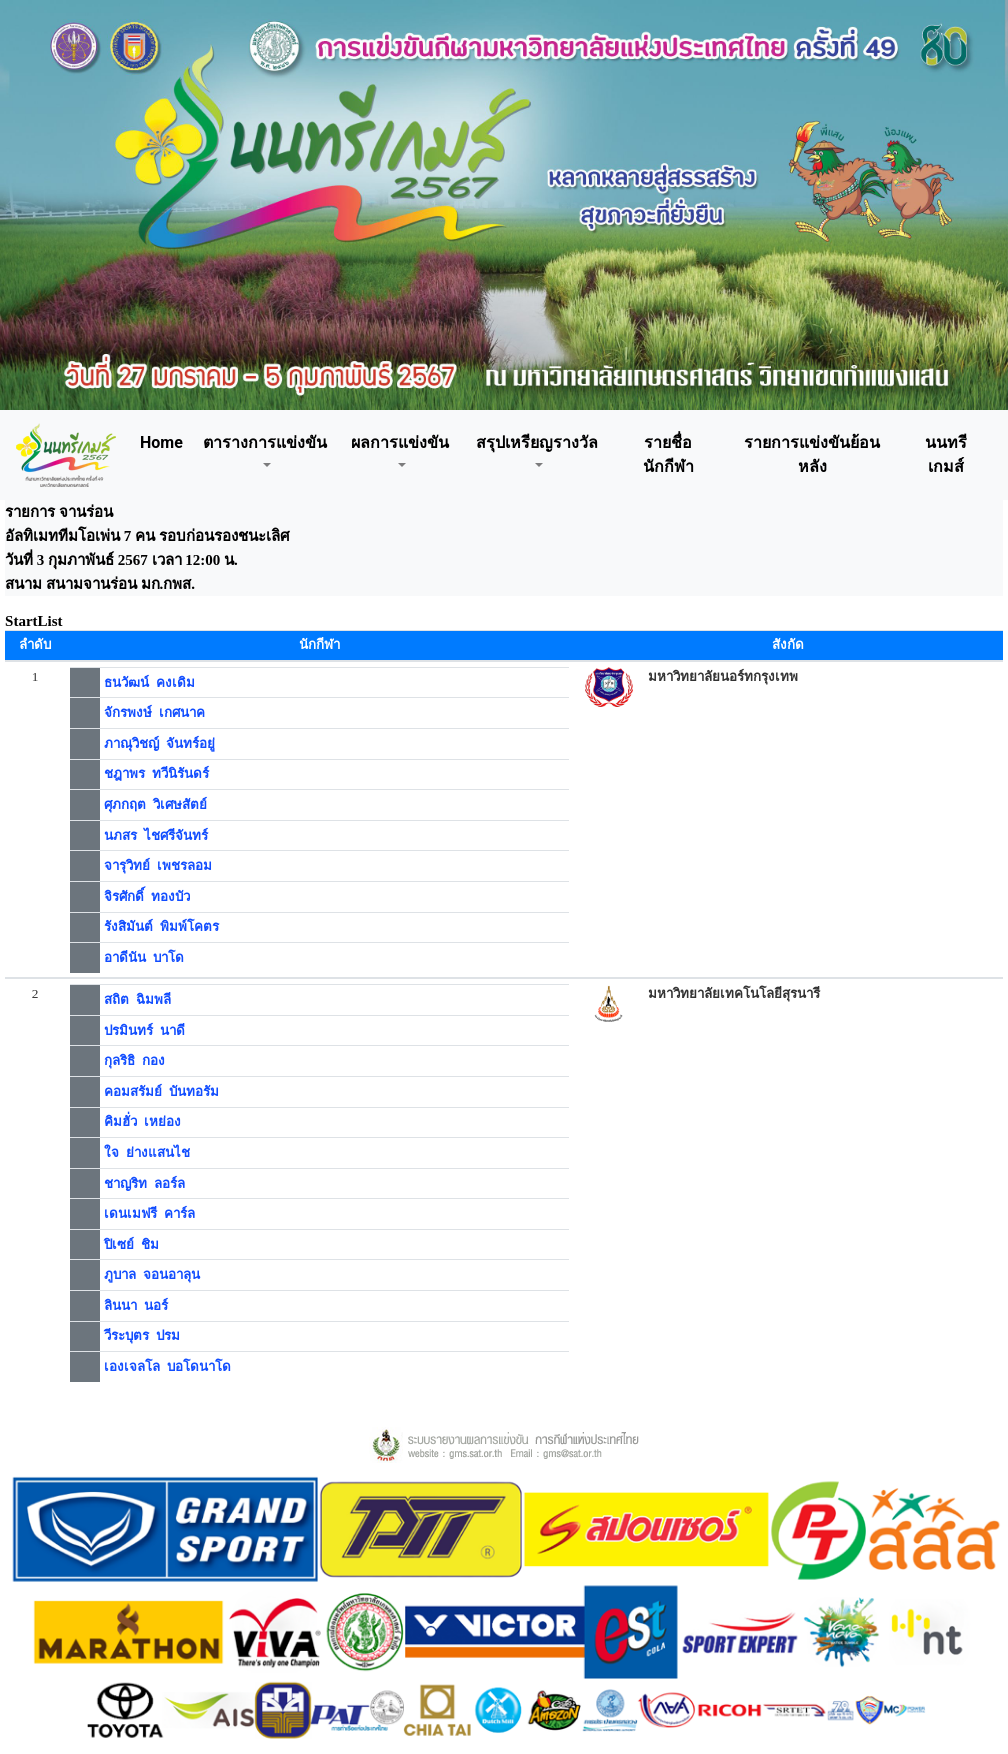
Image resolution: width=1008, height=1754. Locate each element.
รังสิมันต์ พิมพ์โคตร (161, 926)
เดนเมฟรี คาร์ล (149, 1213)
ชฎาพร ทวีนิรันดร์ (156, 773)
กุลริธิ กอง (134, 1060)
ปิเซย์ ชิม (131, 1244)
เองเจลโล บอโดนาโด (167, 1366)
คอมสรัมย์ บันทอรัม (161, 1091)
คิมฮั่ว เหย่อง (142, 1121)
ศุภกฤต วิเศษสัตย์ (155, 804)
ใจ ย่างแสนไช (147, 1152)
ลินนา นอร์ (136, 1305)
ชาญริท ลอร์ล (144, 1183)
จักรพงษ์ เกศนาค (154, 712)
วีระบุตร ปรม (142, 1335)
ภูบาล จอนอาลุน (152, 1274)
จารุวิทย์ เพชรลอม (158, 865)
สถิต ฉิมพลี (137, 999)
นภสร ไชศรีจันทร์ (156, 835)
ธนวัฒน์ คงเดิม (149, 682)
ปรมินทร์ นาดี (144, 1030)
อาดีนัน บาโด (144, 957)
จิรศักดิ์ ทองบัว (147, 896)
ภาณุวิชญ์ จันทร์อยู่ (159, 743)
